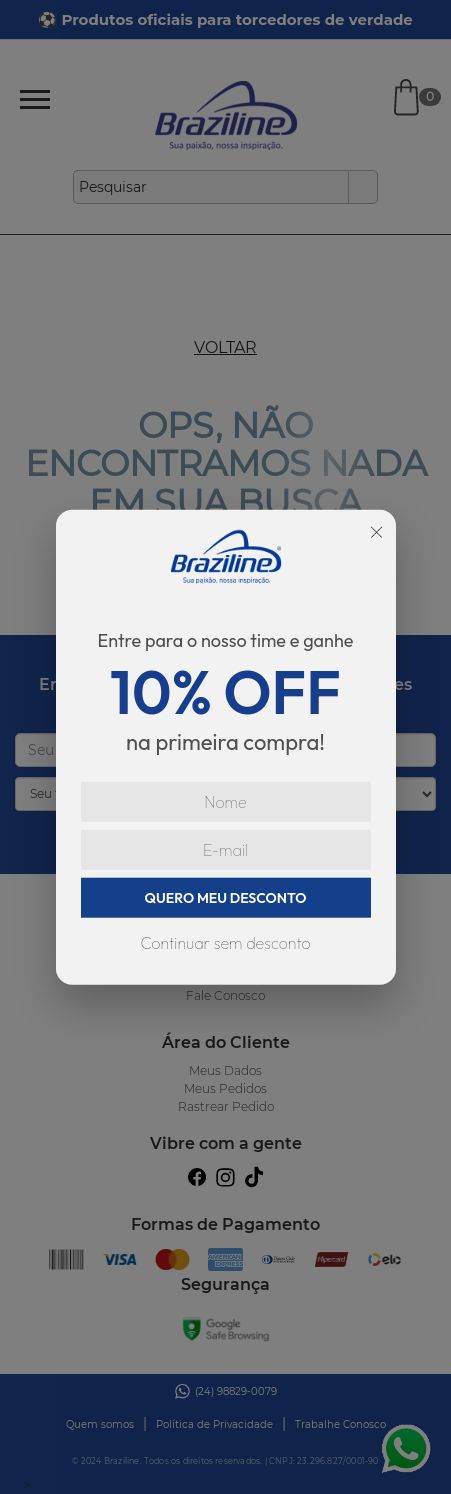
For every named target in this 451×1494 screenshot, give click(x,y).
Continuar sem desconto (225, 942)
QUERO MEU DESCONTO (226, 897)
